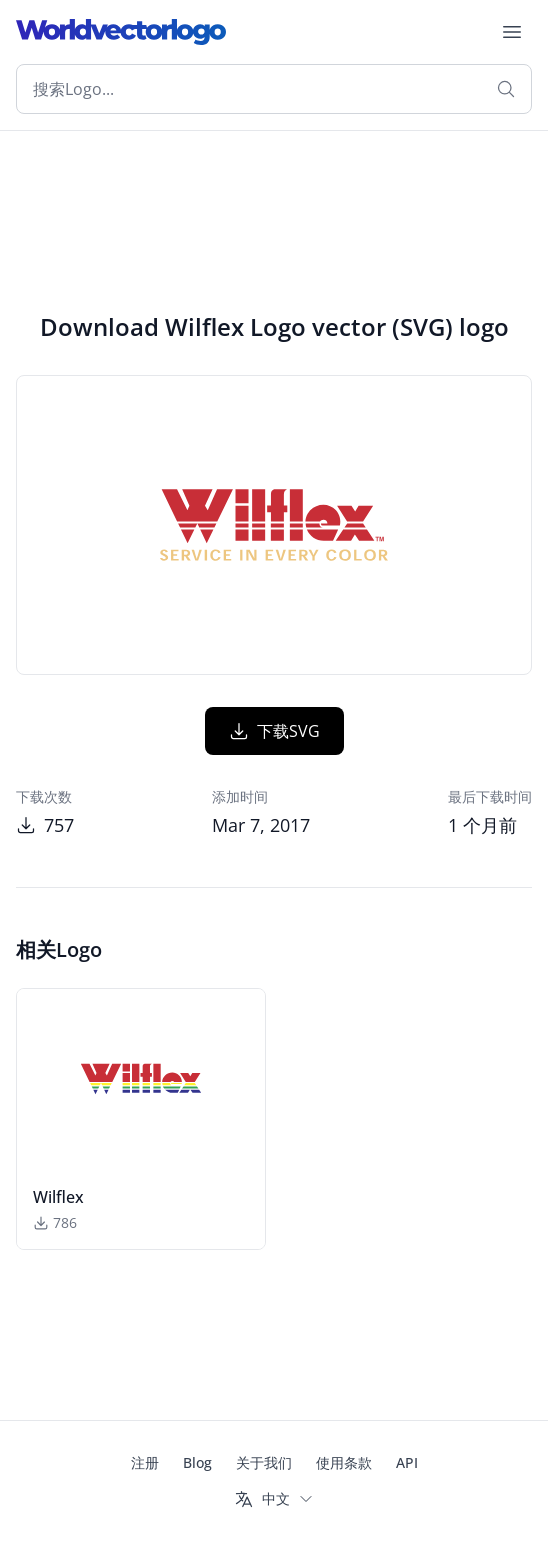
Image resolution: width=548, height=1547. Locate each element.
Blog (197, 1462)
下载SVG (274, 731)
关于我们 (264, 1462)
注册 (145, 1462)
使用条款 (344, 1462)
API (407, 1462)
